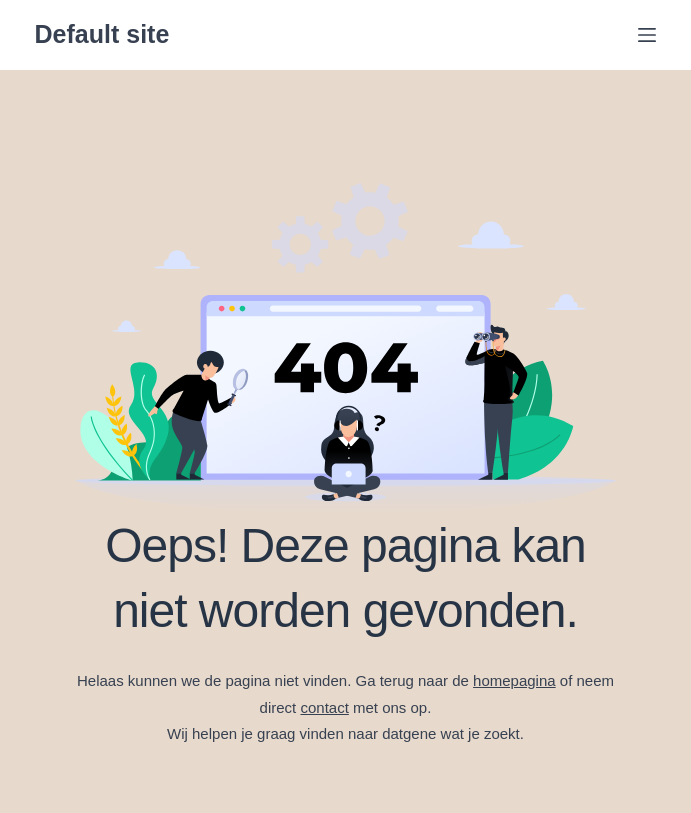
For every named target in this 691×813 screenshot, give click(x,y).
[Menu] (647, 35)
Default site (102, 34)
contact (324, 707)
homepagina (514, 680)
